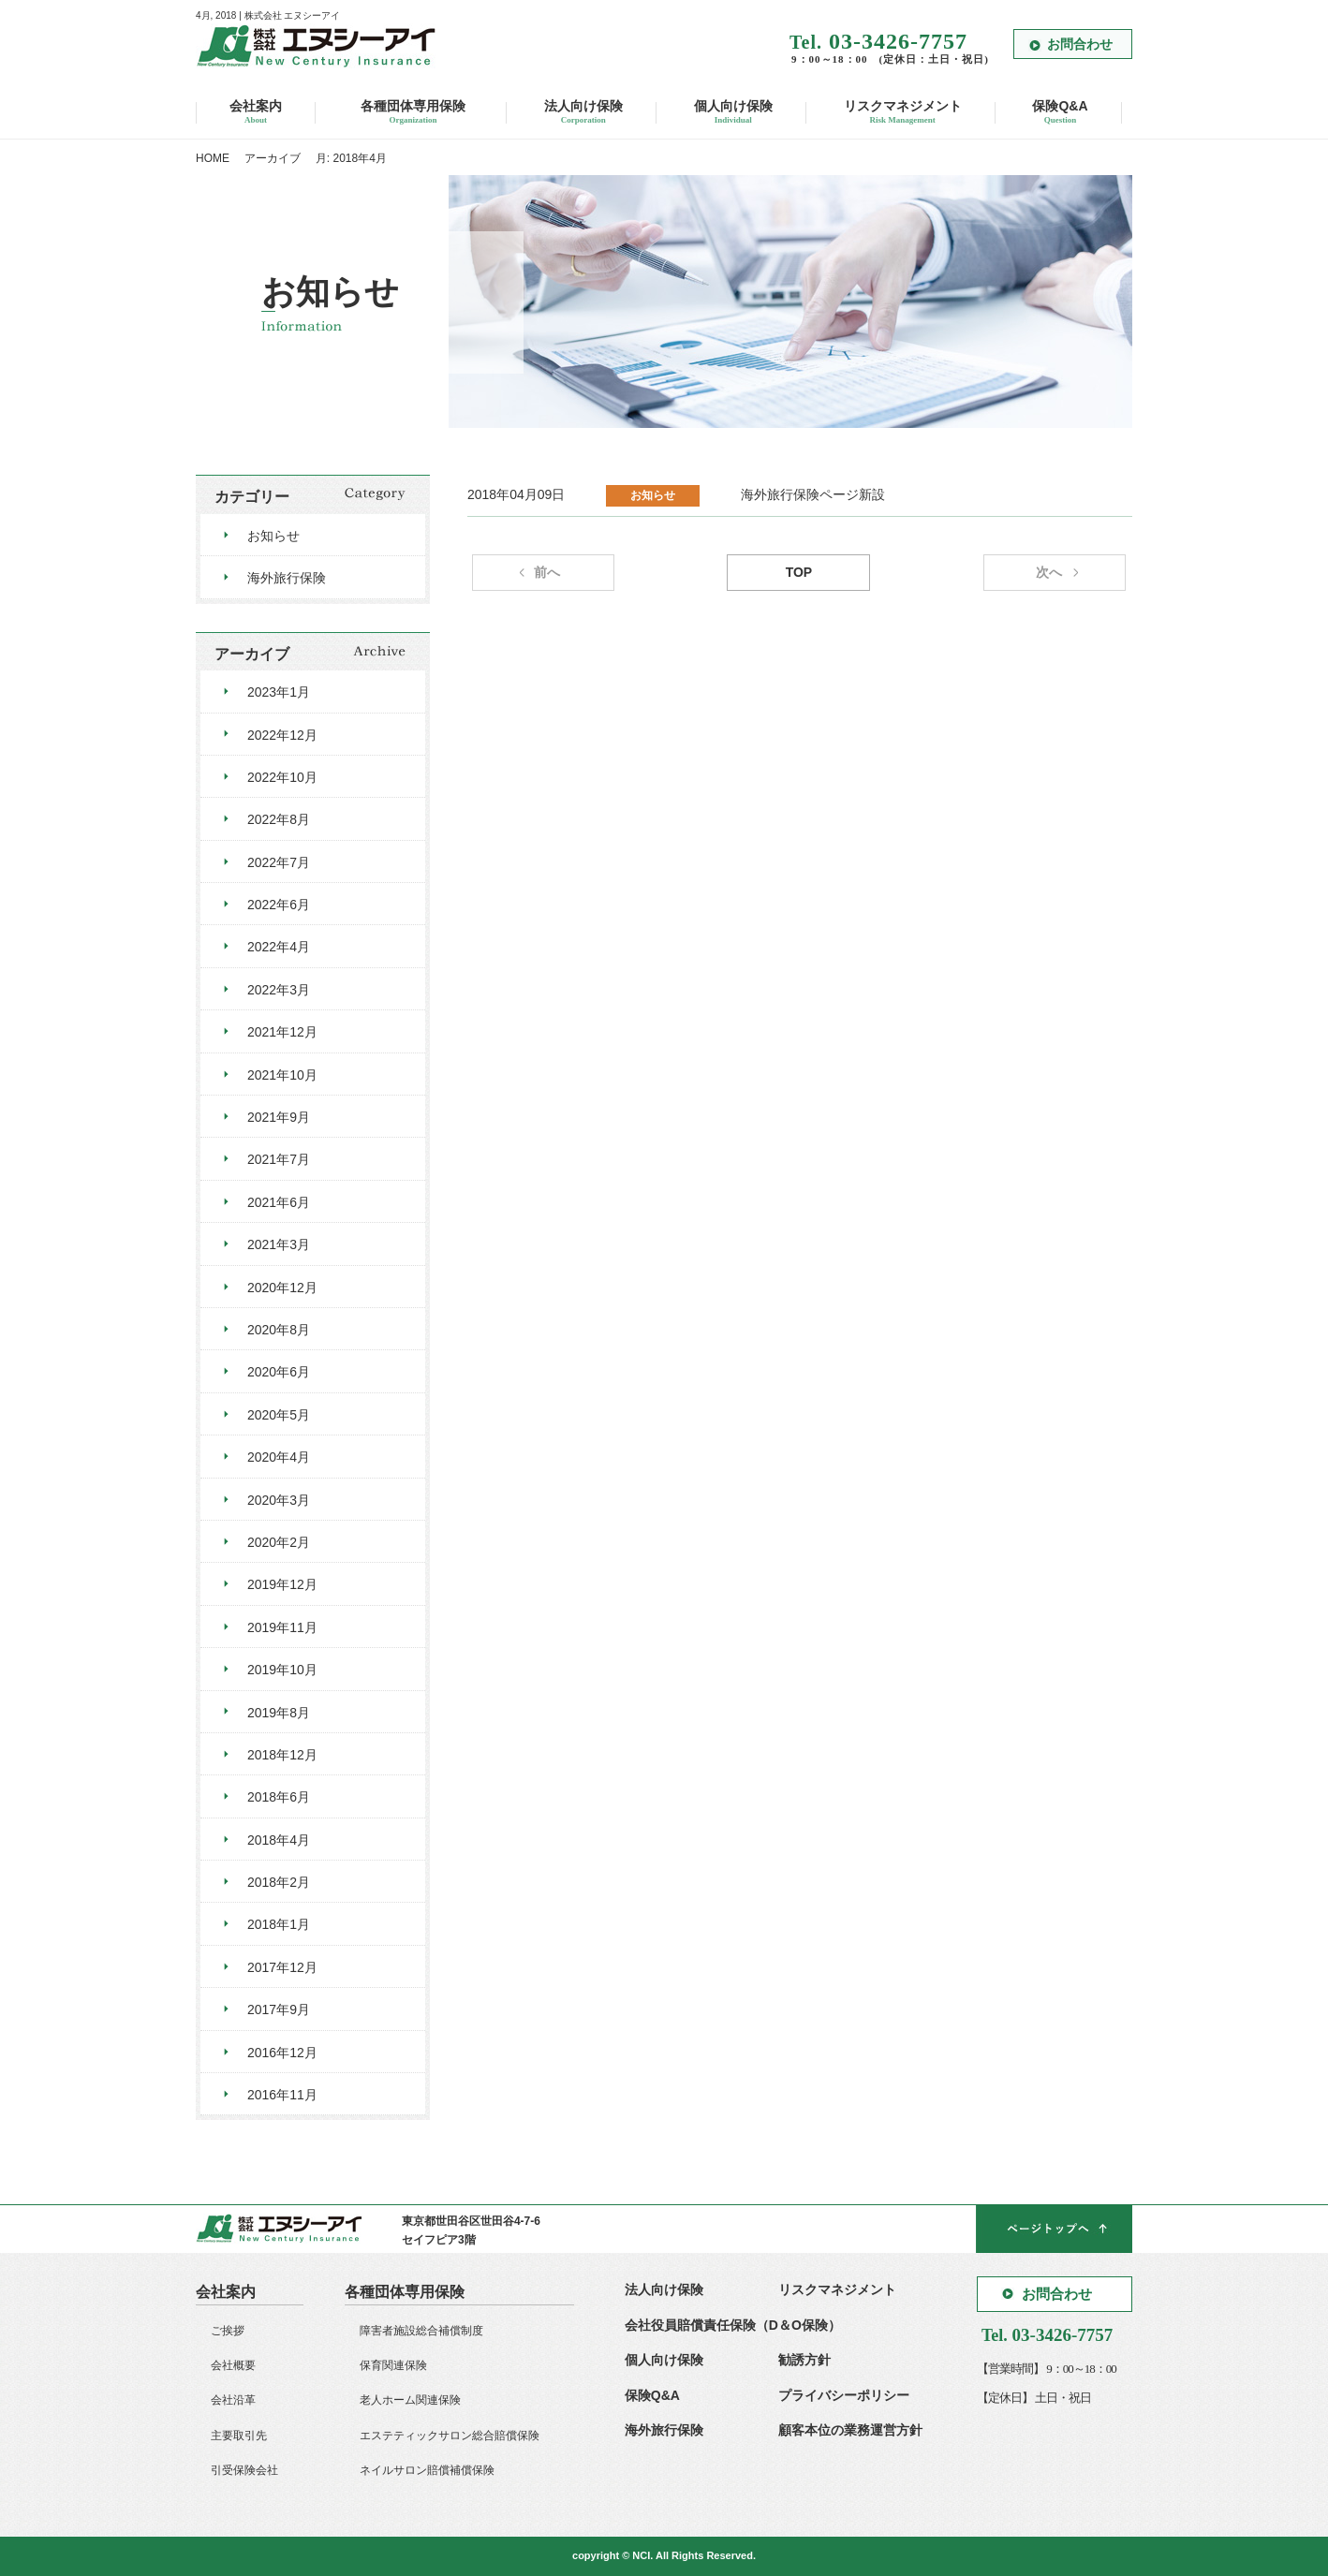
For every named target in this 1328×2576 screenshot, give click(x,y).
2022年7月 (278, 862)
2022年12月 (282, 735)
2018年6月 (278, 1796)
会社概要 (233, 2365)
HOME (212, 158)
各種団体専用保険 (413, 113)
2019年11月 (282, 1627)
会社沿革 (233, 2400)
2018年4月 (278, 1840)
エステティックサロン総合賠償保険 (449, 2435)
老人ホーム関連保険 (410, 2400)
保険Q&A (1059, 113)
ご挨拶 (227, 2330)
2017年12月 (282, 1967)
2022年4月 (278, 946)
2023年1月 (278, 691)
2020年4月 (278, 1457)
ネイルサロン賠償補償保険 (427, 2470)
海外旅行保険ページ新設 (813, 494)
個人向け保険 (733, 113)
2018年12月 (282, 1754)
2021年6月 (278, 1202)
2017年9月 (278, 2009)
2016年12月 (282, 2052)
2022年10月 (282, 777)
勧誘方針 (804, 2359)
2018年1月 (278, 1924)
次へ (1049, 572)
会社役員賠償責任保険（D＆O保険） (733, 2325)
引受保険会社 (244, 2470)
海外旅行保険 (286, 577)
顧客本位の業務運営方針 (850, 2429)
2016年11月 (282, 2094)
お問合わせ (1080, 44)
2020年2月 (278, 1542)
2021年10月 (282, 1074)
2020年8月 (278, 1329)
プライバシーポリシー (843, 2395)
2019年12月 (282, 1584)
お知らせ (273, 535)
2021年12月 (282, 1031)
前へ (547, 572)
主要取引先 (239, 2435)
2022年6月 (278, 904)
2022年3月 (278, 989)
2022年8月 (278, 819)
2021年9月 (278, 1117)
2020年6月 (278, 1371)
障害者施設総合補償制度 (421, 2330)
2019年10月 (282, 1669)
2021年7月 (278, 1159)
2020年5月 (278, 1414)
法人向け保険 (583, 113)
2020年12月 (282, 1287)
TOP (799, 572)
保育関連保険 (393, 2365)
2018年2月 (278, 1882)
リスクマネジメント (903, 113)
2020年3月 (278, 1500)
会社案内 (255, 113)
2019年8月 (278, 1712)
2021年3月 (278, 1244)
